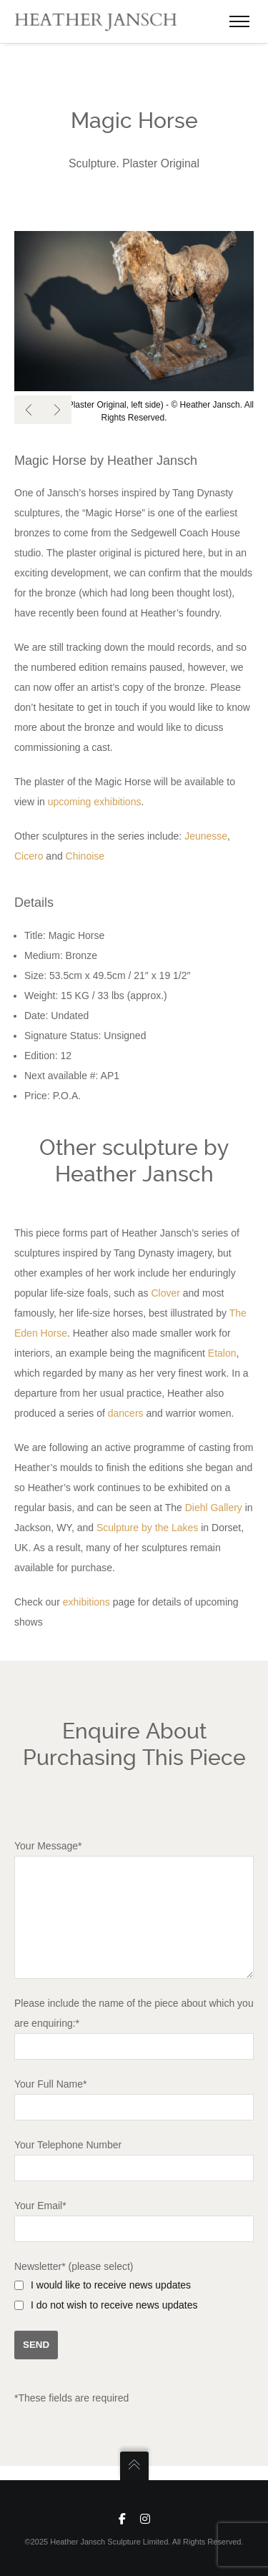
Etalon (222, 1346)
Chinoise (85, 849)
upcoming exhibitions (95, 794)
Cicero (28, 849)
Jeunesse (205, 829)
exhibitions (86, 1595)
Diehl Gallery (213, 1500)
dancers (126, 1406)
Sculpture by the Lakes (147, 1520)
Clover (165, 1286)
